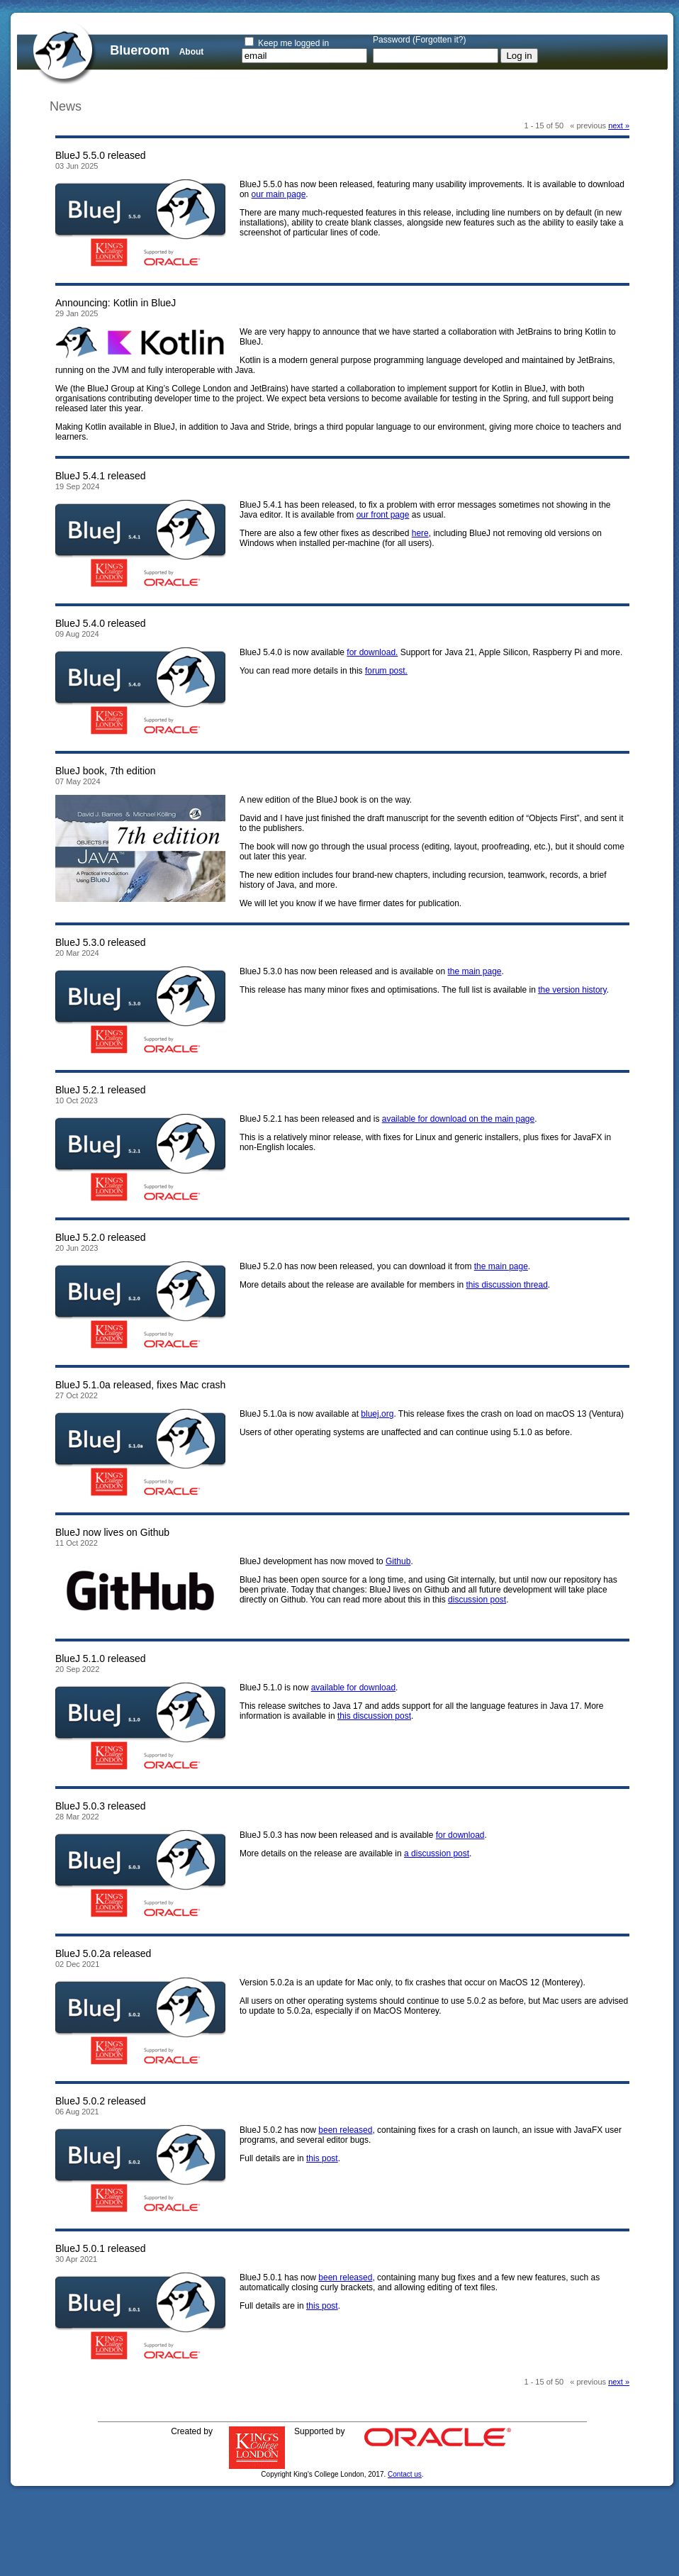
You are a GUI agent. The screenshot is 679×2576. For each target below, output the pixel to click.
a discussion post (436, 1853)
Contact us (405, 2474)
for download (460, 1835)
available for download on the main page (458, 1119)
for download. (372, 652)
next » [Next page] (618, 125)
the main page (474, 971)
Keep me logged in (293, 43)
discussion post (477, 1600)
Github (398, 1561)
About (191, 52)
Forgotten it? (439, 40)
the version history (572, 990)
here (420, 533)
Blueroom (139, 50)
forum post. (386, 671)
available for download (353, 1688)
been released (345, 2130)
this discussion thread (506, 1285)
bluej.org (377, 1414)
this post (322, 2158)
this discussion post (374, 1716)
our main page (279, 194)
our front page (383, 515)
